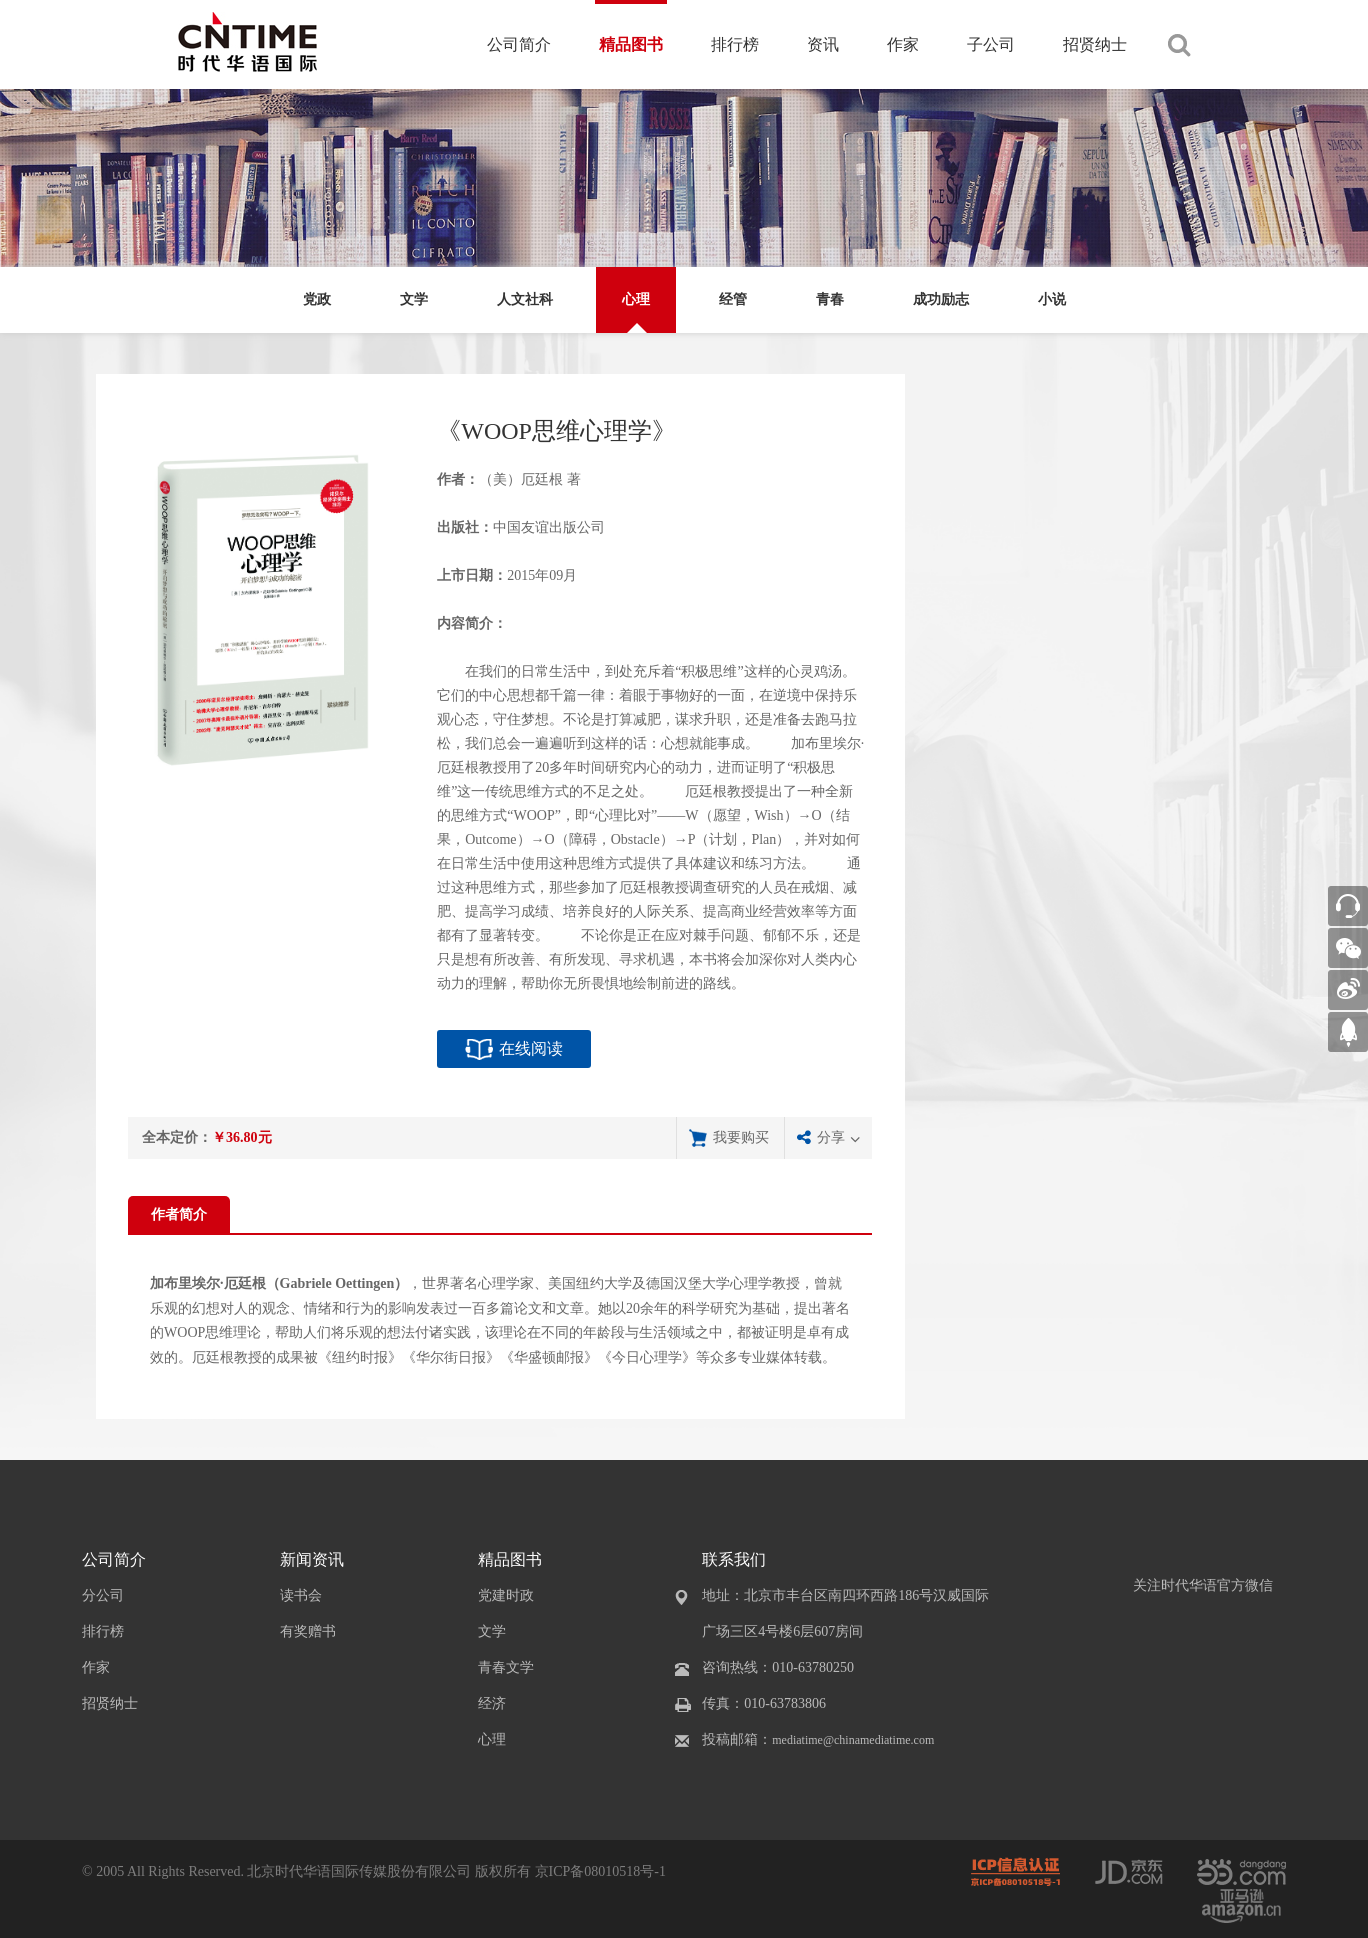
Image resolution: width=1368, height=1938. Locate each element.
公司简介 (519, 44)
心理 (636, 299)
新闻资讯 (312, 1559)
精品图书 (631, 44)
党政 (317, 299)
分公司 (103, 1595)
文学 (414, 299)
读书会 (301, 1595)
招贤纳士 (1095, 44)
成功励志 (941, 299)
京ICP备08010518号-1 (600, 1871)
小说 (1052, 299)
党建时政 (506, 1595)
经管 (733, 299)
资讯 (823, 44)
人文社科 (525, 299)
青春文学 (506, 1667)
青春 (830, 299)
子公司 (991, 44)
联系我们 (734, 1559)
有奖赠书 (308, 1631)
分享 (831, 1137)
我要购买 (741, 1137)
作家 (903, 44)
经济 (492, 1703)
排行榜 (735, 44)
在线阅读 (531, 1048)
